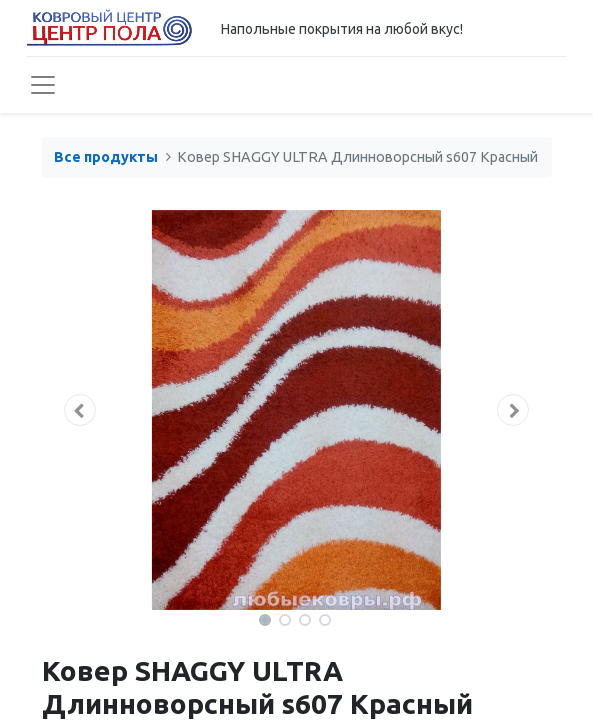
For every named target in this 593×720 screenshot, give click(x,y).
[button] (80, 410)
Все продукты (106, 157)
